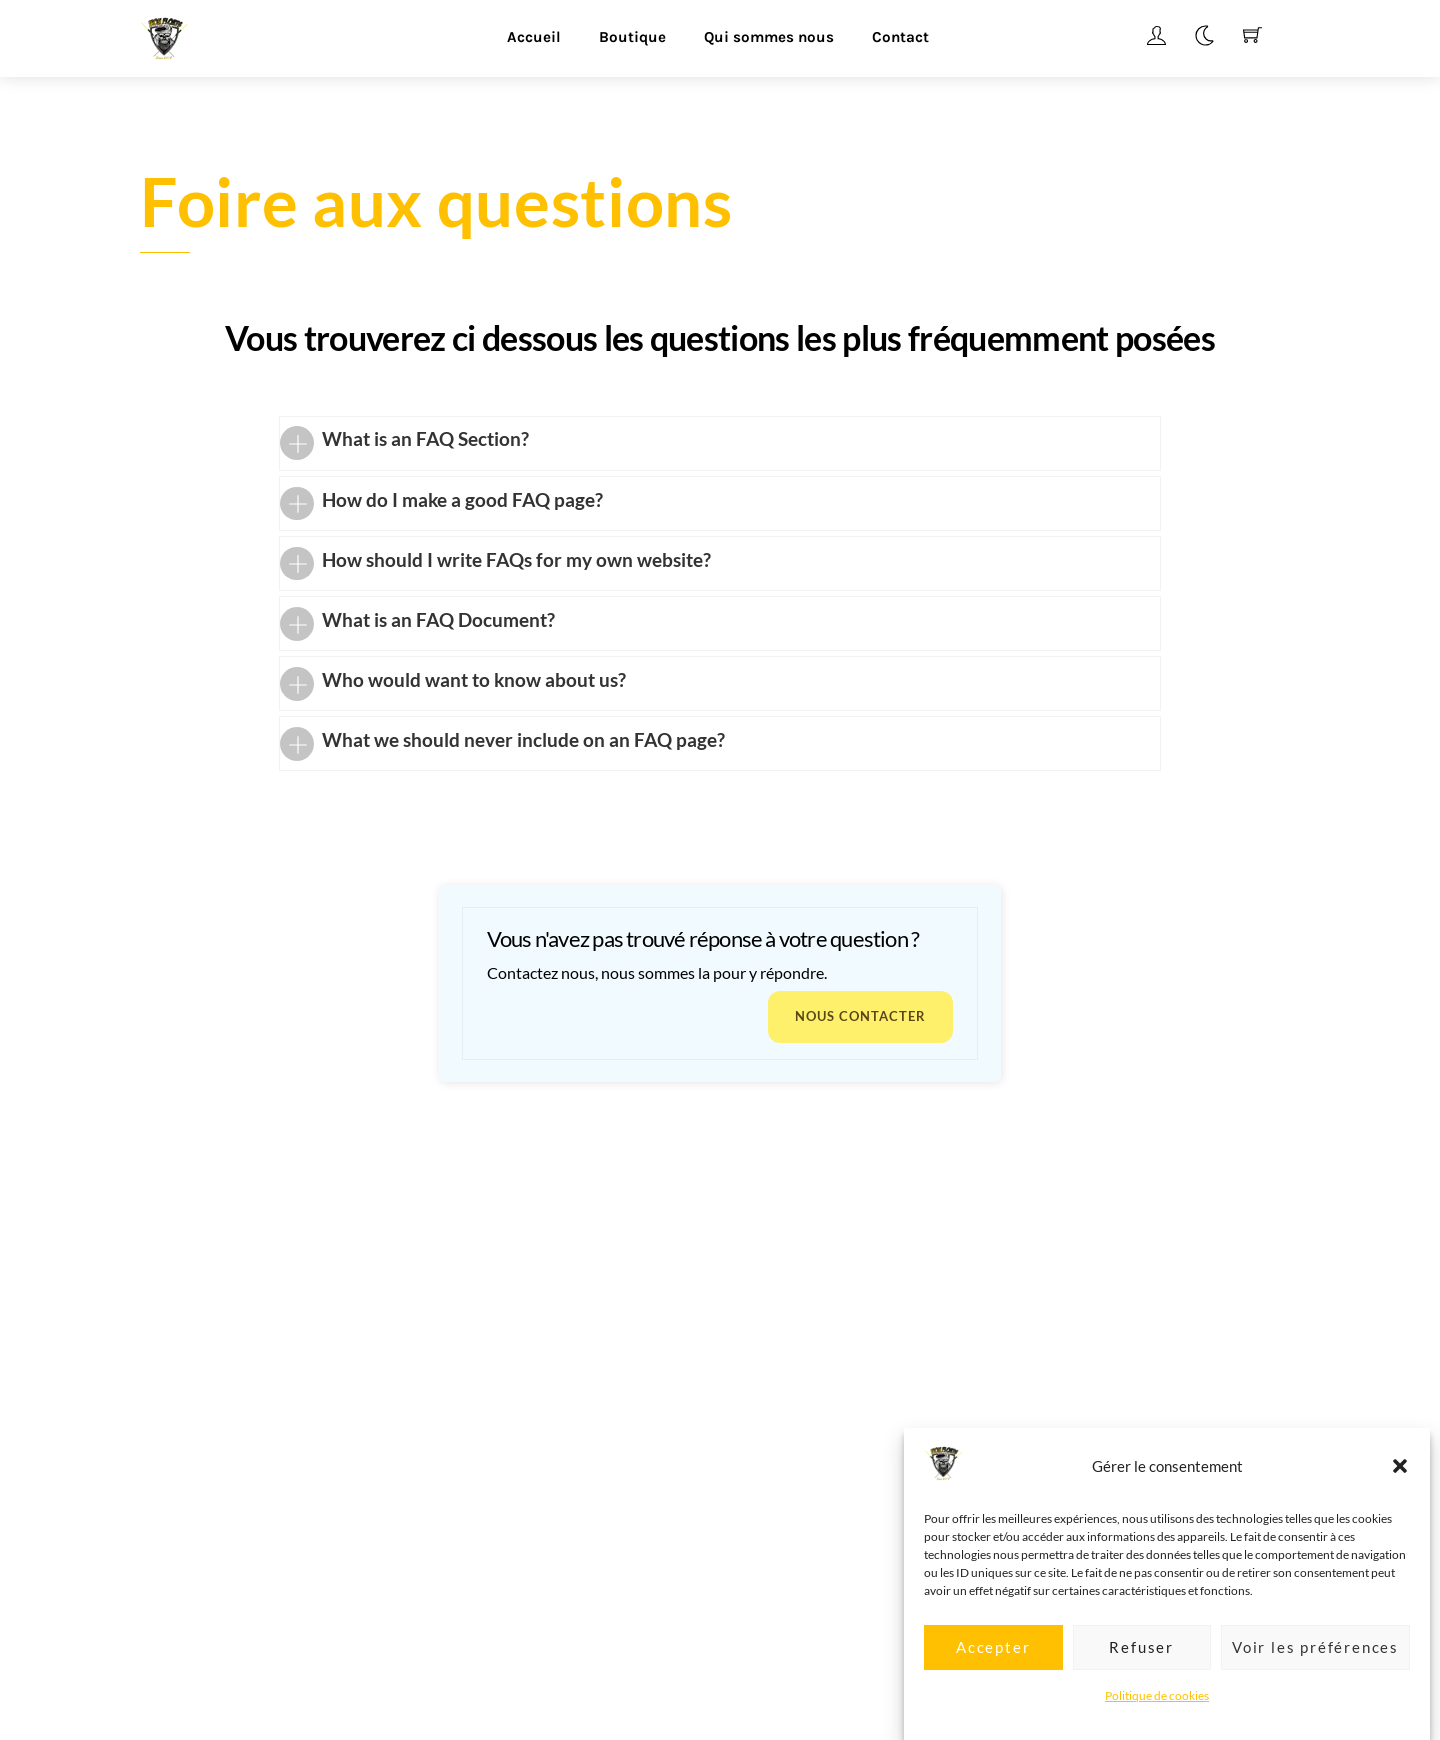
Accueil (534, 37)
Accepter (993, 1665)
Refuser (1141, 1665)
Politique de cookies (1157, 1712)
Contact (900, 37)
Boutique (632, 37)
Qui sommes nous (769, 37)
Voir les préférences (1315, 1665)
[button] (1400, 1484)
